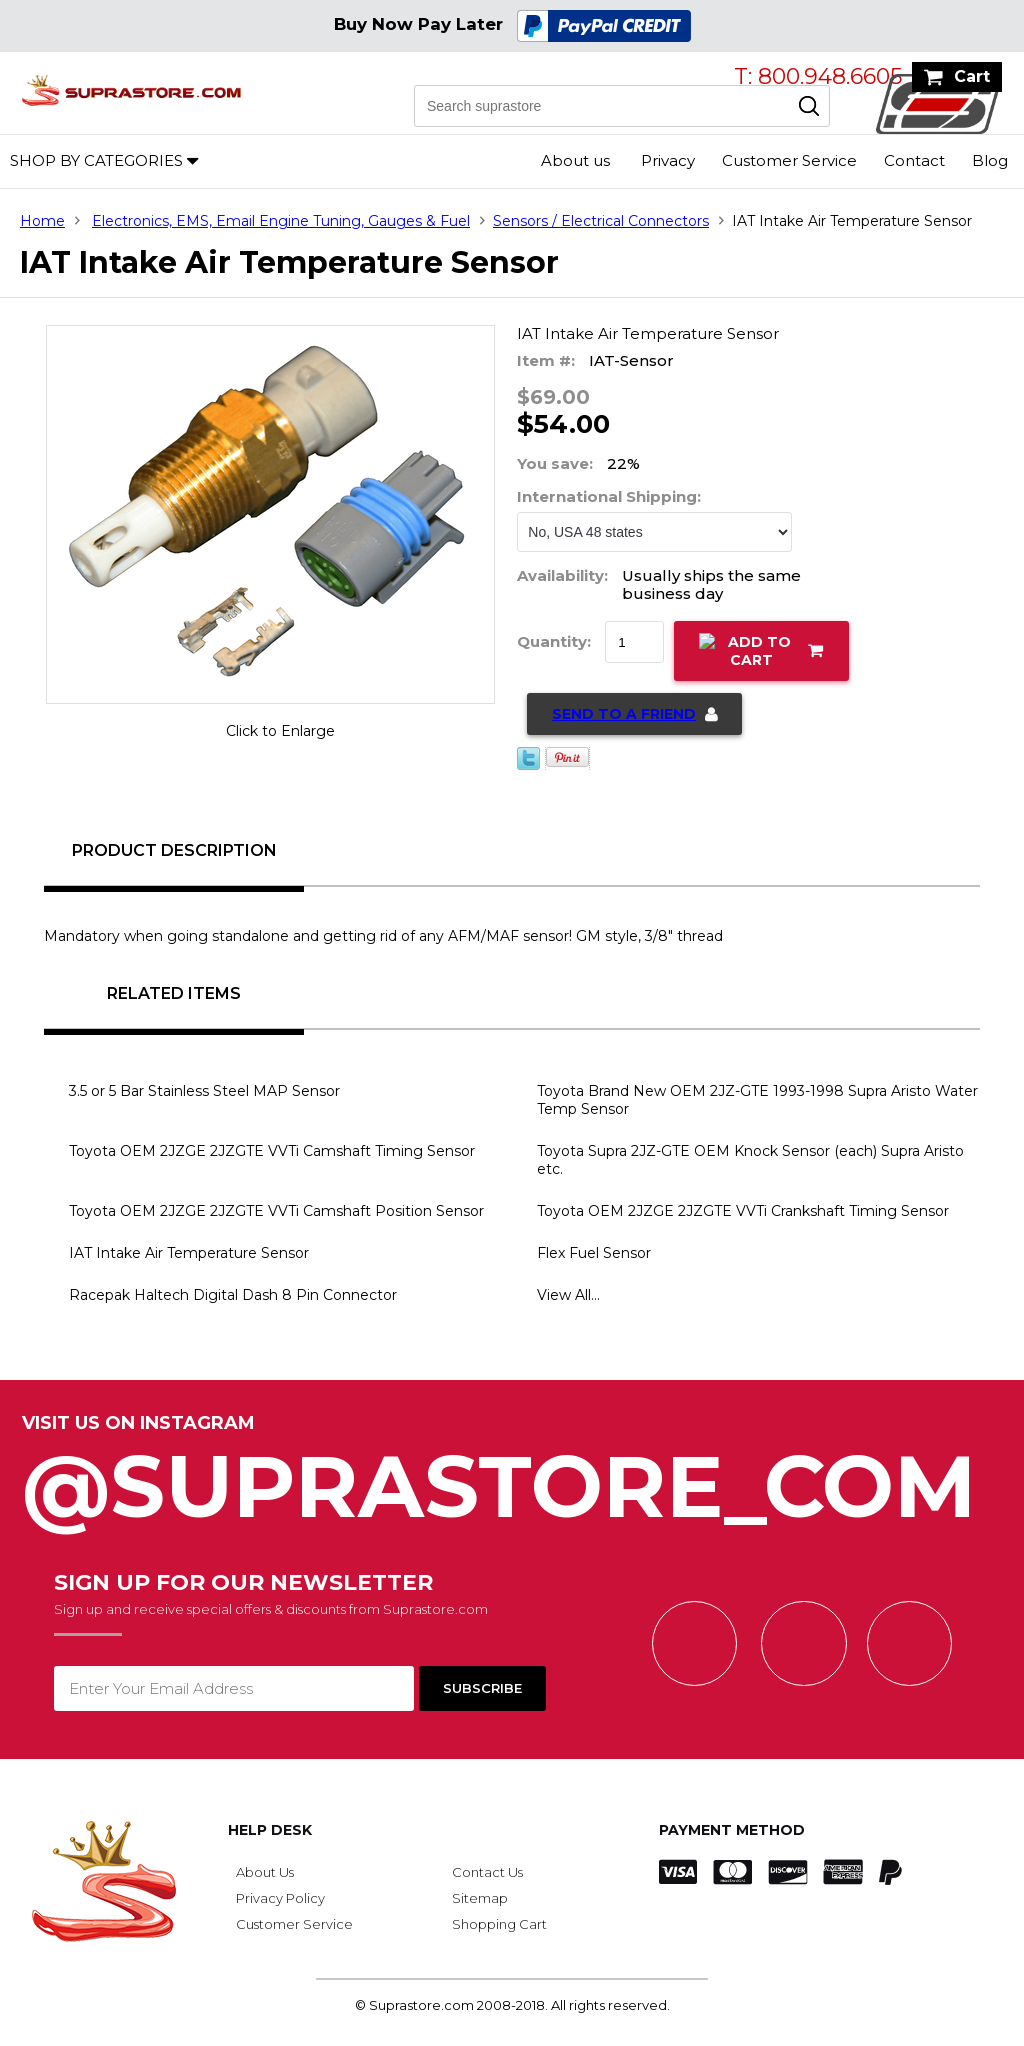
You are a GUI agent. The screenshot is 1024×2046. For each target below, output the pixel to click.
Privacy (668, 160)
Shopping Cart (499, 1924)
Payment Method (732, 1830)
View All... (568, 1295)
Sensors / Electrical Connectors (601, 221)
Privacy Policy (280, 1898)
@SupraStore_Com (512, 1475)
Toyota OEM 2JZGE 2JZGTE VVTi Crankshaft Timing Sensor (743, 1211)
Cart (972, 76)
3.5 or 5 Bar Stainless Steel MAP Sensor (204, 1091)
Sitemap (480, 1898)
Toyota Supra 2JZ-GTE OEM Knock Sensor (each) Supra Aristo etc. (750, 1160)
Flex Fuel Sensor (594, 1253)
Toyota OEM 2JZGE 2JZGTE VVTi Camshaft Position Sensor (276, 1211)
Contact (914, 160)
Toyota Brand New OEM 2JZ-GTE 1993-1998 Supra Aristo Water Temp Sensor (757, 1100)
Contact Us (487, 1872)
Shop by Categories (96, 160)
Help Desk (270, 1830)
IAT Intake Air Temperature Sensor (189, 1253)
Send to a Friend (624, 714)
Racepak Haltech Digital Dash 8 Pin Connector (233, 1295)
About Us (265, 1872)
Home (42, 221)
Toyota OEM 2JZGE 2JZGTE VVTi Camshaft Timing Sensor (272, 1151)
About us (575, 160)
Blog (990, 160)
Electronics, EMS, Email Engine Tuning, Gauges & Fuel (281, 221)
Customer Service (789, 160)
